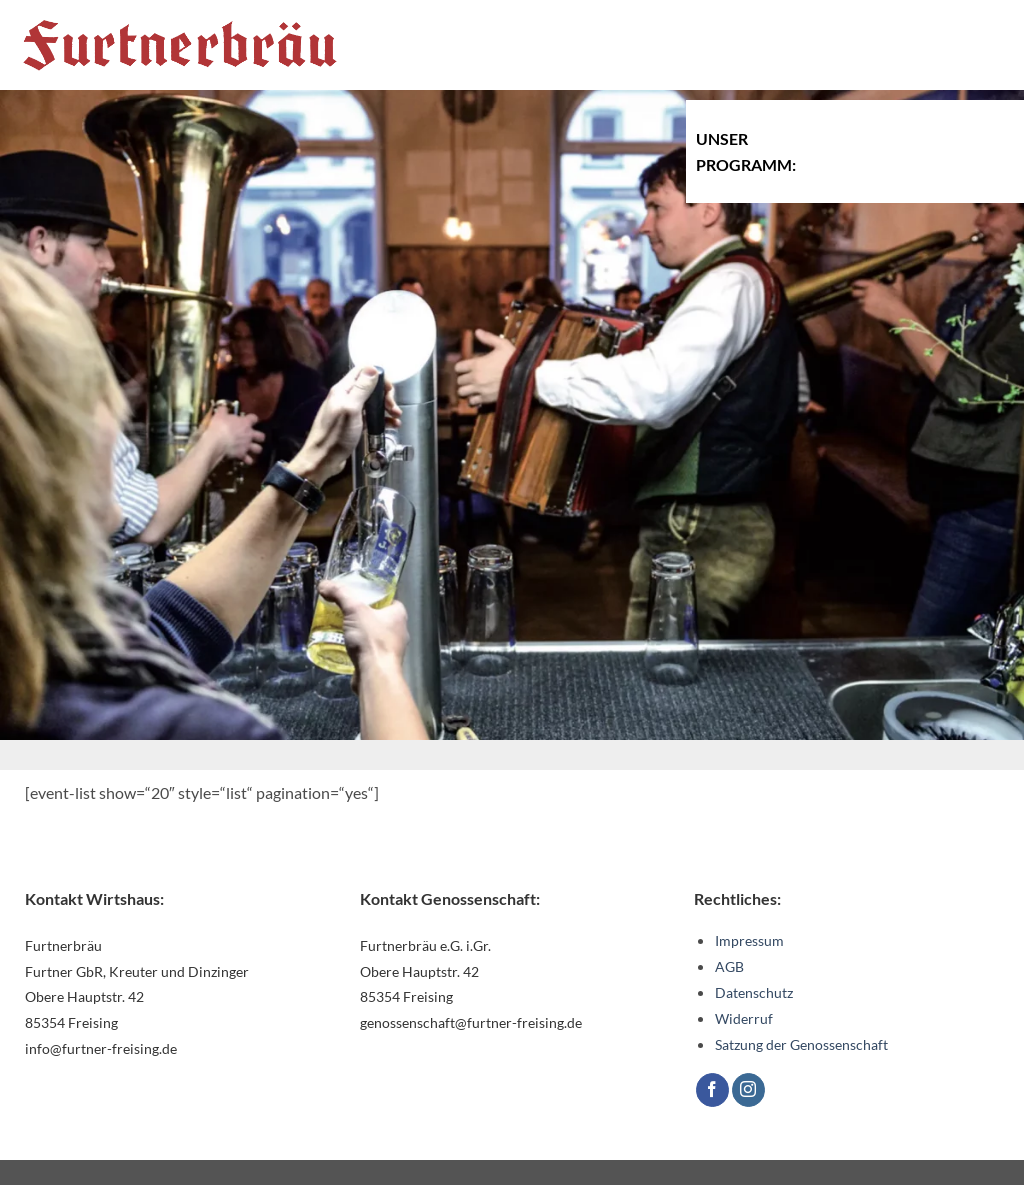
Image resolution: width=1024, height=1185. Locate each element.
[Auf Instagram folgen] (748, 1090)
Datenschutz (754, 992)
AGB (729, 966)
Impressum (749, 940)
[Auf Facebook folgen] (712, 1090)
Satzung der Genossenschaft (801, 1044)
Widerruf (744, 1018)
